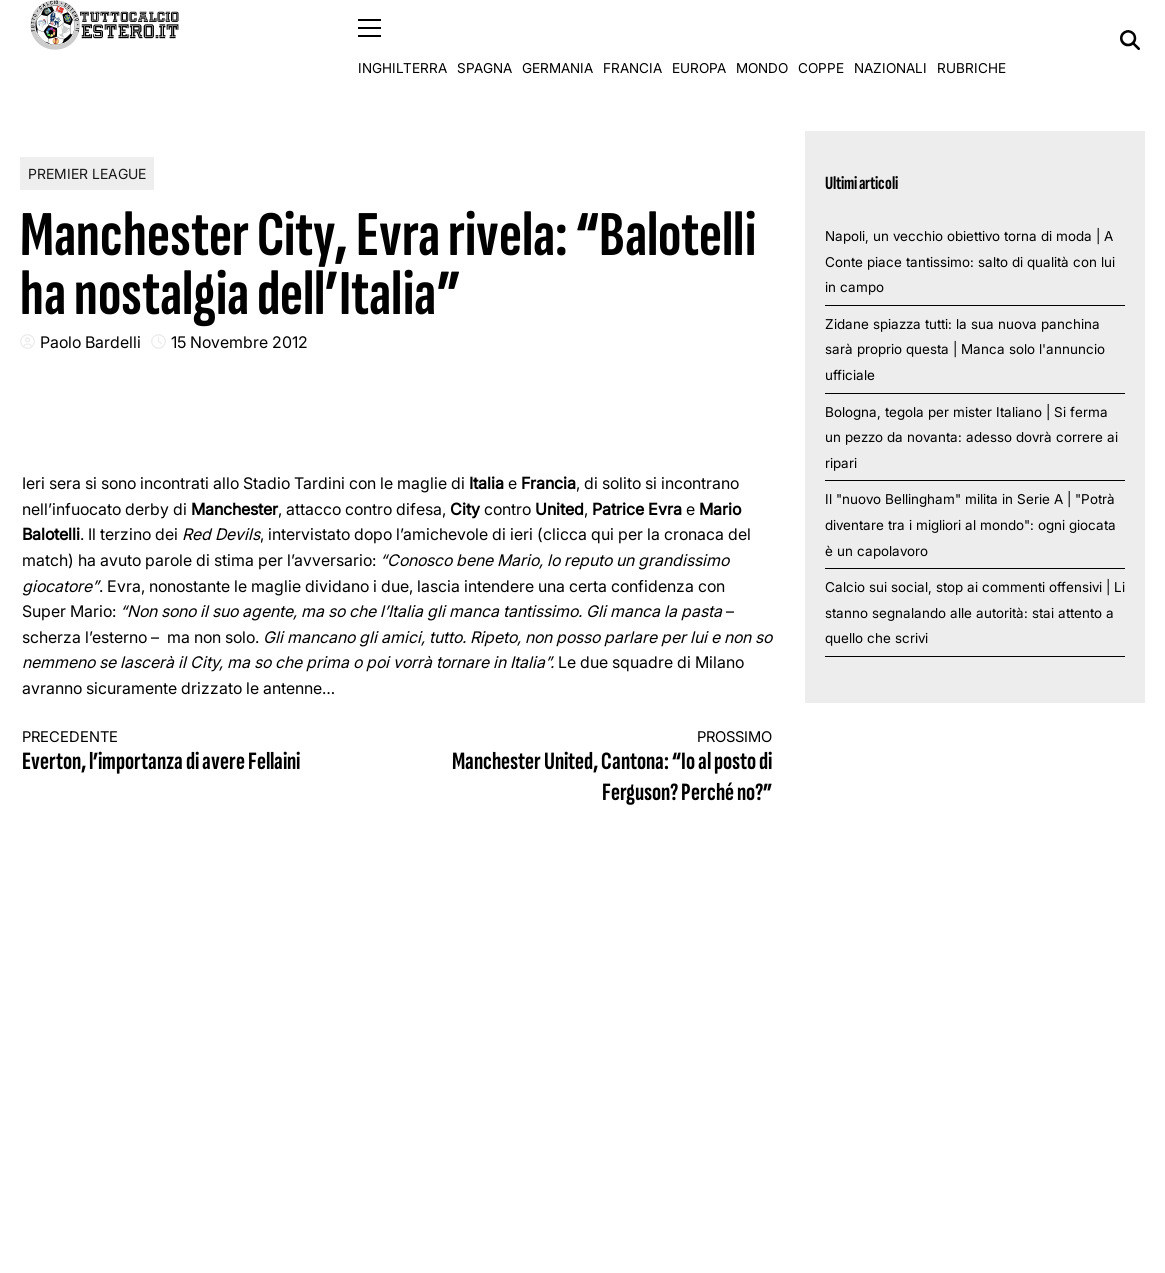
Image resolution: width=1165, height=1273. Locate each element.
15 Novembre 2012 (239, 341)
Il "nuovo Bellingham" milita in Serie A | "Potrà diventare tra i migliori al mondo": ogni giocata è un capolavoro (970, 524)
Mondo (762, 40)
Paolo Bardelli (90, 341)
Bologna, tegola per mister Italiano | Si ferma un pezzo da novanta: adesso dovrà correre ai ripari (971, 436)
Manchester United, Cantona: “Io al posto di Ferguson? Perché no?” (604, 767)
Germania (557, 40)
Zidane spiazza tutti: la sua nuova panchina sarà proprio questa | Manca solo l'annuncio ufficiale (965, 348)
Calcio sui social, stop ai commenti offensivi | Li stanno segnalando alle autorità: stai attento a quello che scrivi (975, 612)
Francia (632, 40)
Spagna (484, 40)
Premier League (87, 172)
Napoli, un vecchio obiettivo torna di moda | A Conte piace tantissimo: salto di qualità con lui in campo (970, 260)
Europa (699, 40)
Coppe (821, 40)
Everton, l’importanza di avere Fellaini (191, 751)
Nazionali (890, 40)
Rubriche (971, 40)
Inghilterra (402, 40)
